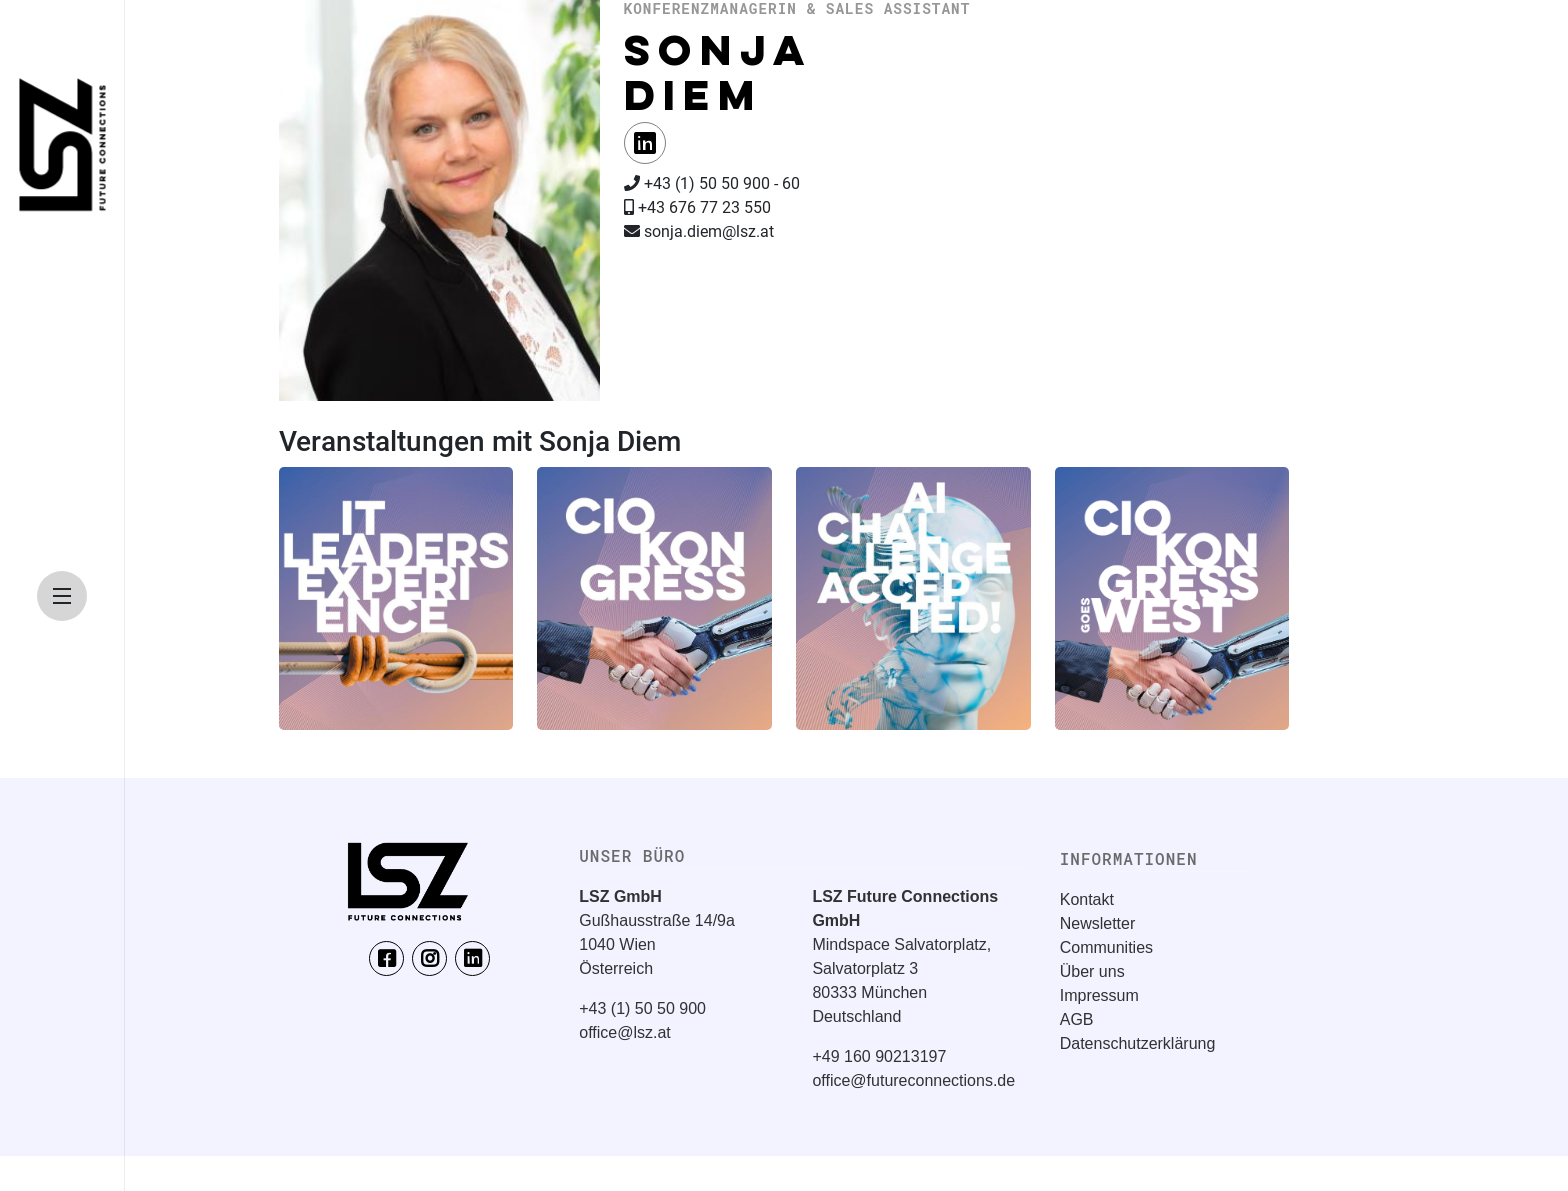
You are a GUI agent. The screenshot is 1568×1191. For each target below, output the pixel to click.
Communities (1106, 947)
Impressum (1099, 995)
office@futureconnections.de (913, 1080)
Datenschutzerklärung (1138, 1043)
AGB (1077, 1019)
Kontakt (1087, 899)
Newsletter (1098, 923)
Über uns (1092, 971)
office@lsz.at (625, 1032)
